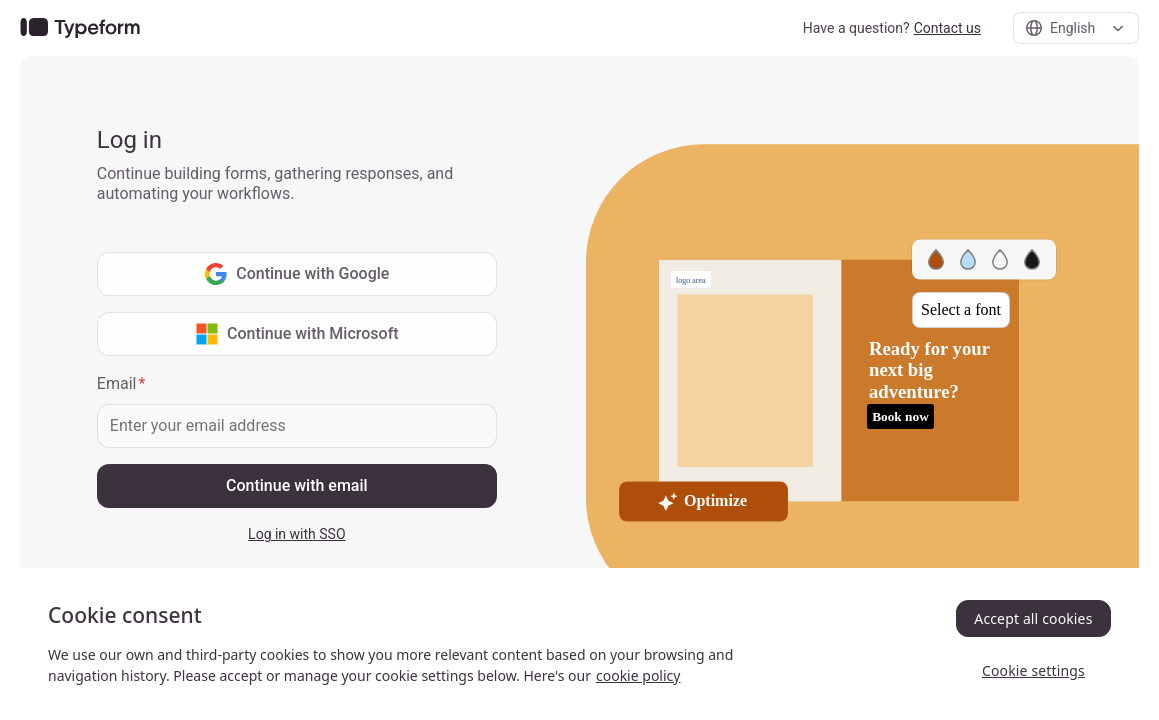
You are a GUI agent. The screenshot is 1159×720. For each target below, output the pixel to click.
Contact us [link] (947, 28)
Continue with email (297, 485)
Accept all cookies (1033, 618)
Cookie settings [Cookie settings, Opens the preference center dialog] (1033, 670)
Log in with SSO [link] (296, 534)
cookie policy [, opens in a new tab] (638, 675)
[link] (80, 28)
